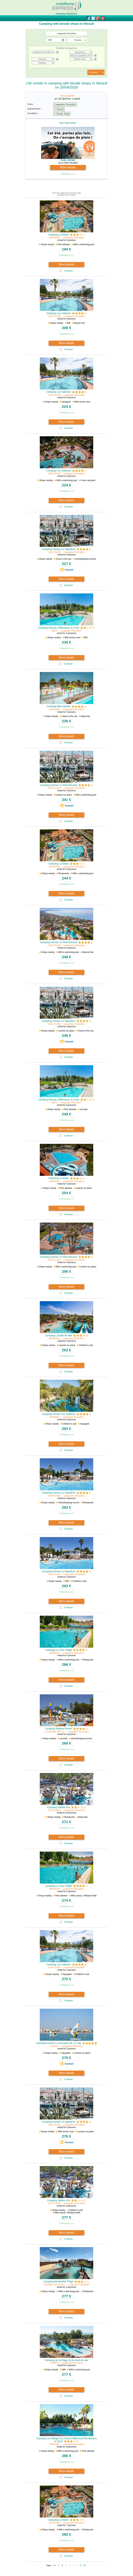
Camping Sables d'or (58, 1807)
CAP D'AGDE (54, 1810)
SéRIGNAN (54, 237)
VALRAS (54, 2046)
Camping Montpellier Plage (59, 2281)
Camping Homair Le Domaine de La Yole (58, 2043)
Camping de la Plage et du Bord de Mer (66, 2360)
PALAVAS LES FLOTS (54, 2284)
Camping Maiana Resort (58, 1728)
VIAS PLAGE (54, 316)
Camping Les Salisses (58, 313)
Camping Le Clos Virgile (58, 1650)
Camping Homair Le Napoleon (58, 549)
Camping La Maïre (58, 234)
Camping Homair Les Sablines (58, 1414)
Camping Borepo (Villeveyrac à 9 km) (58, 627)
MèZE (54, 631)
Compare (93, 72)
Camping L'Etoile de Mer (58, 1335)
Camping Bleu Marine (59, 706)
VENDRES (54, 1417)
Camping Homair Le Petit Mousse (58, 785)
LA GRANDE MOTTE (54, 1731)
